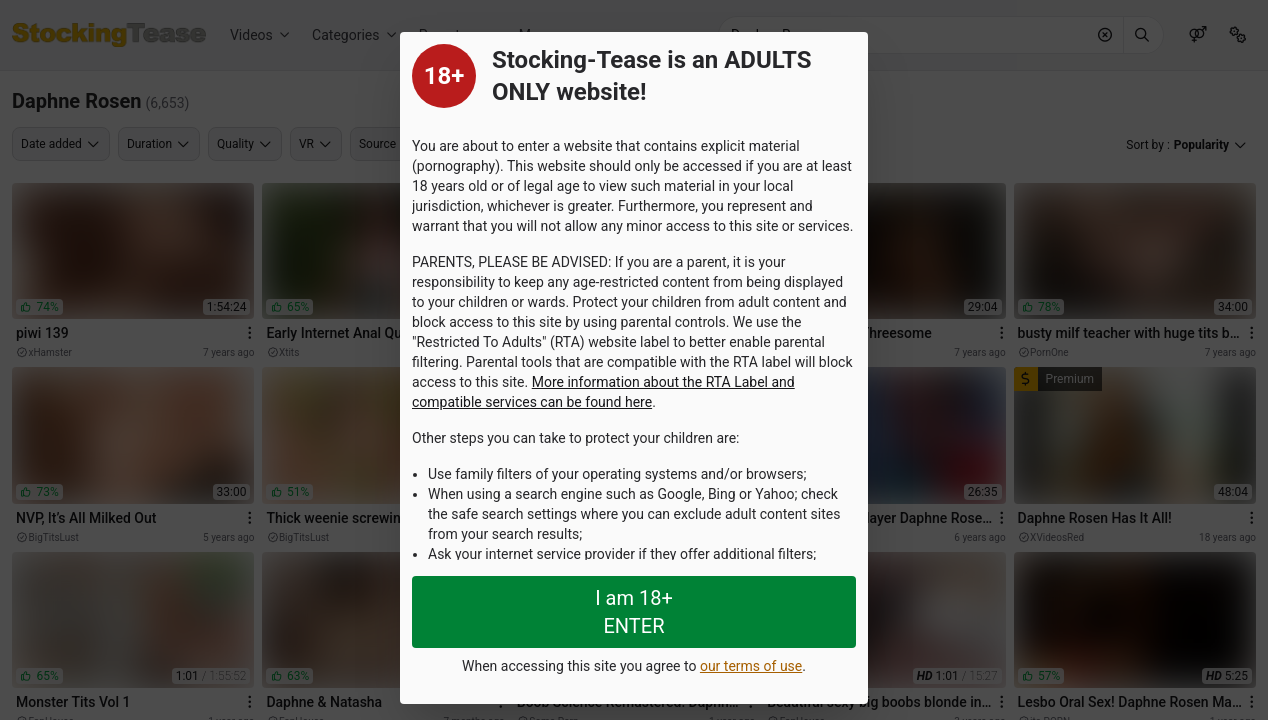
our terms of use (751, 666)
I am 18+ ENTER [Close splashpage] (634, 612)
